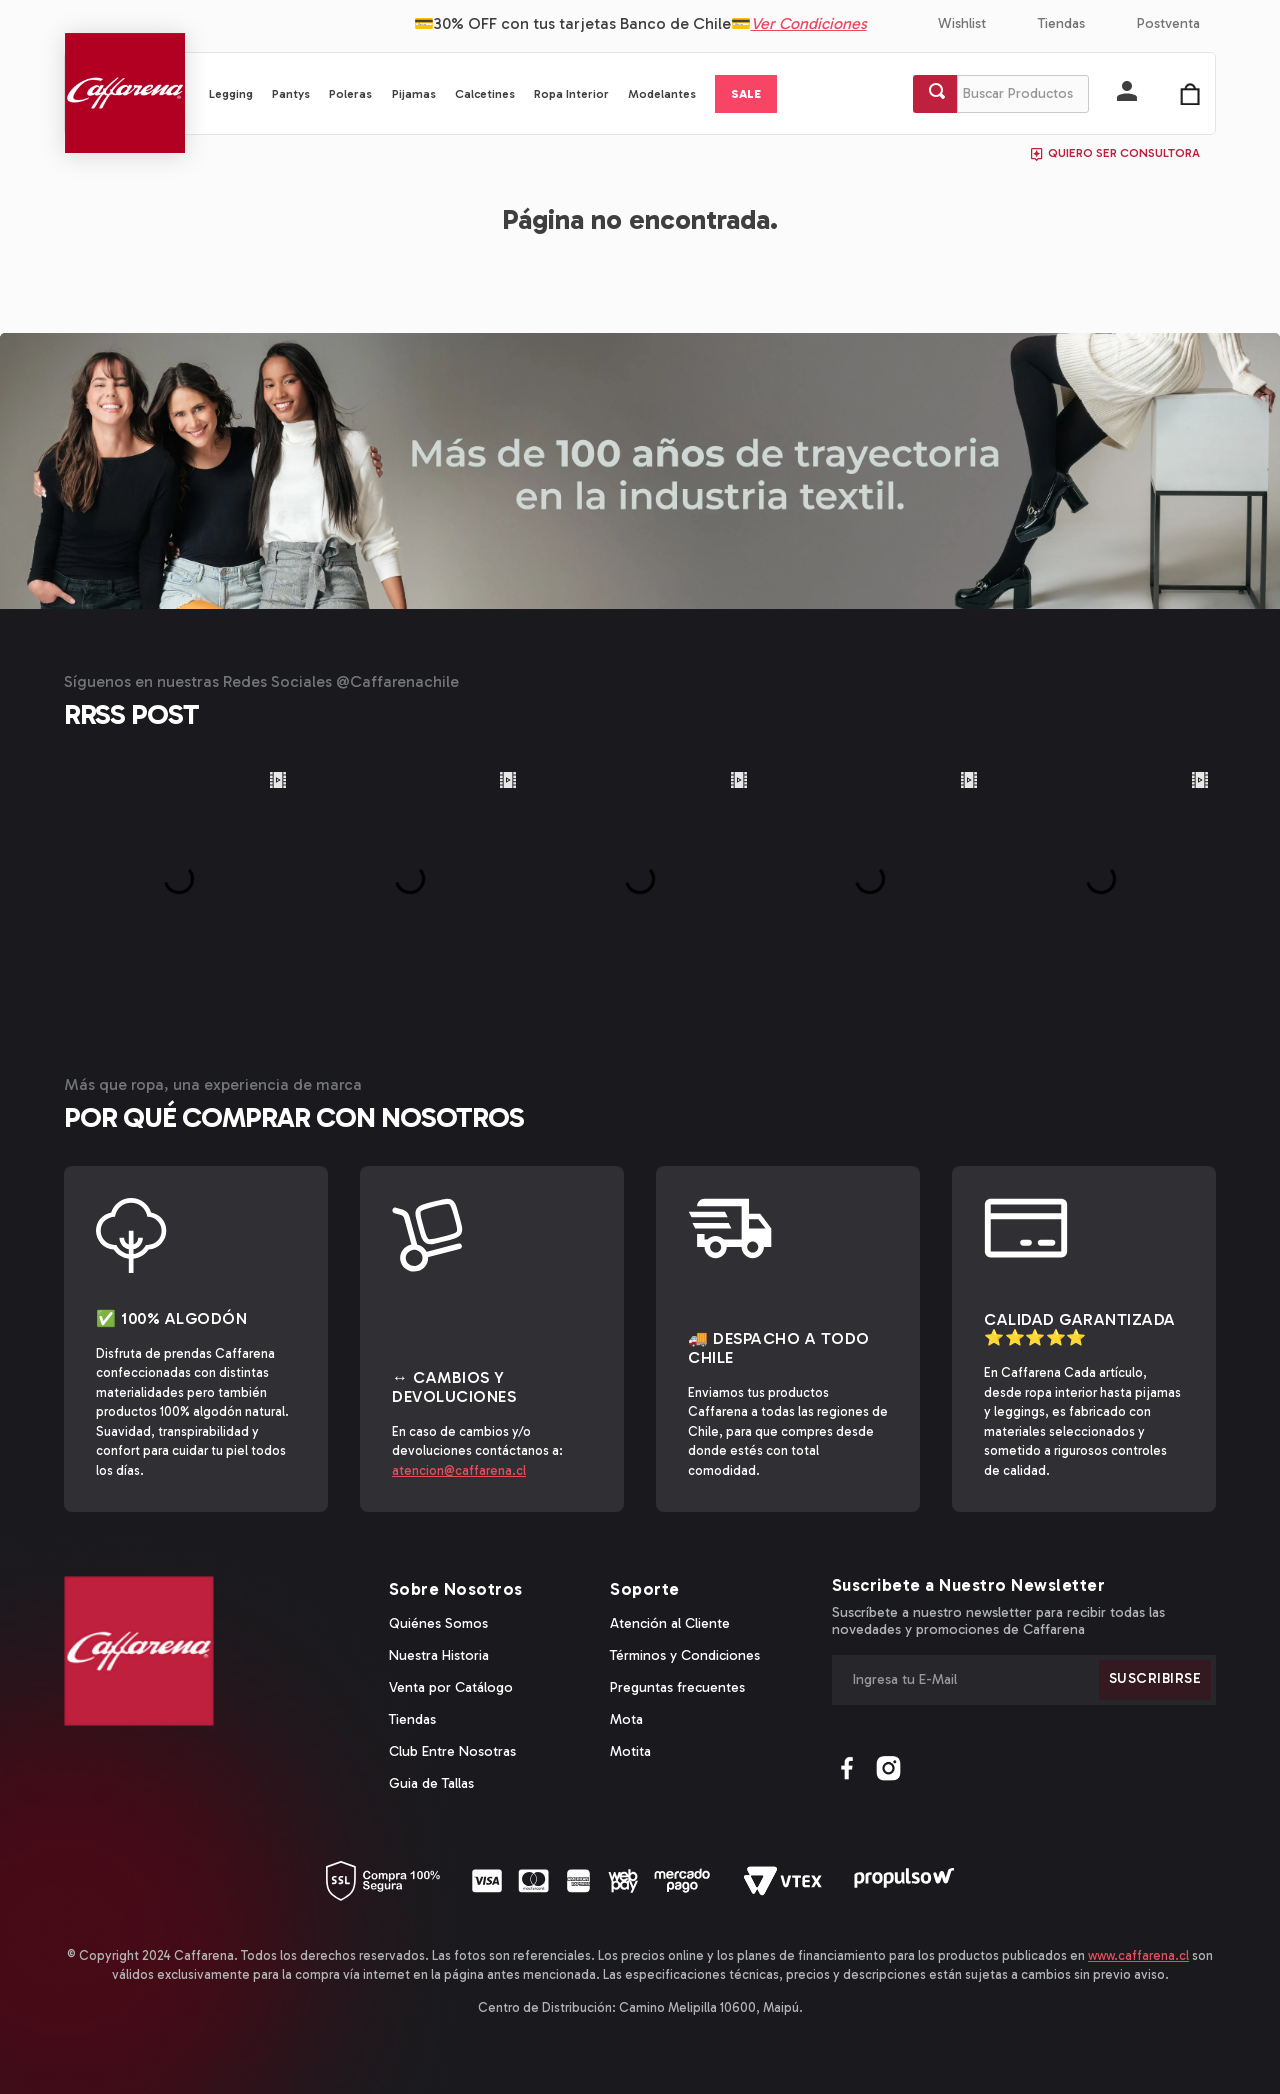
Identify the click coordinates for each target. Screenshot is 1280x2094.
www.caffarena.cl (1138, 1955)
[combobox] (1001, 94)
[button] (1127, 93)
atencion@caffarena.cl (459, 1470)
